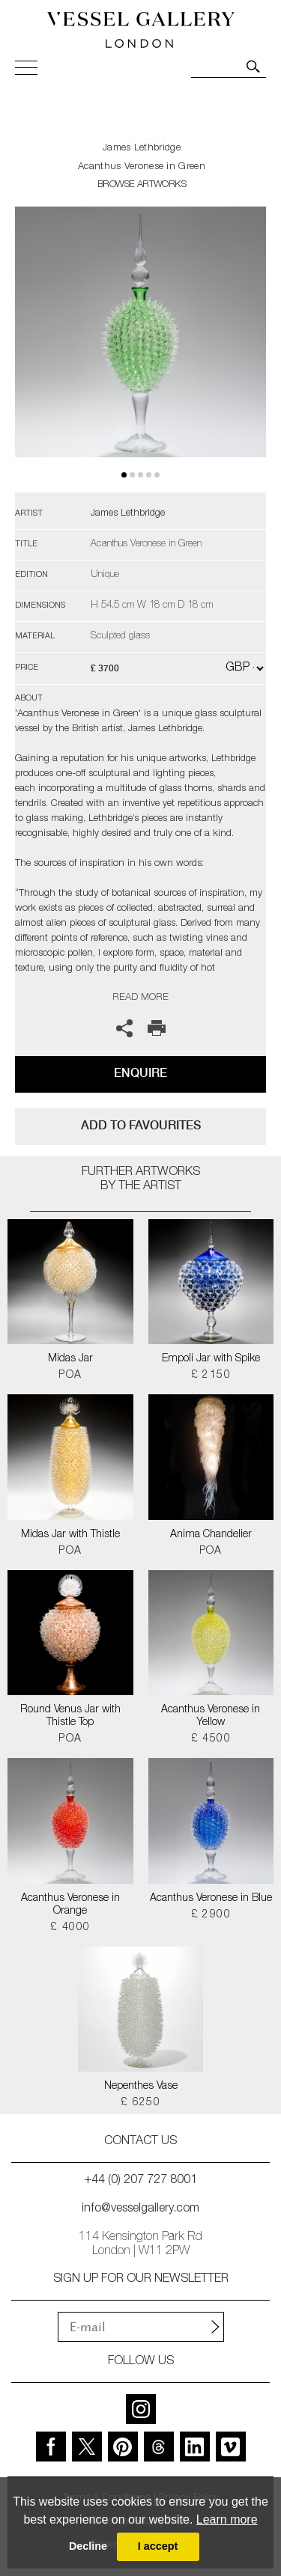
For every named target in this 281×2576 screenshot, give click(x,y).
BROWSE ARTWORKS (141, 185)
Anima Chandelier (211, 1535)
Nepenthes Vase (141, 2086)
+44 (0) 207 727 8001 (141, 2181)
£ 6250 (140, 2103)
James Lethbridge (142, 148)
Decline (88, 2546)
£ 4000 (70, 1928)
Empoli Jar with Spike (211, 1359)
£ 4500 (211, 1739)
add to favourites (141, 1125)
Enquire (140, 1073)
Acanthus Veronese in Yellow (210, 1716)
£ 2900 (211, 1915)
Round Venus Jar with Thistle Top (70, 1716)
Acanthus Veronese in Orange (70, 1905)
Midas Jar (70, 1359)
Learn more (227, 2519)
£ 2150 (211, 1375)
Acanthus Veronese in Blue (211, 1898)
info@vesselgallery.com (140, 2209)
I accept (158, 2546)
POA (70, 1375)
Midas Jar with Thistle (70, 1535)
